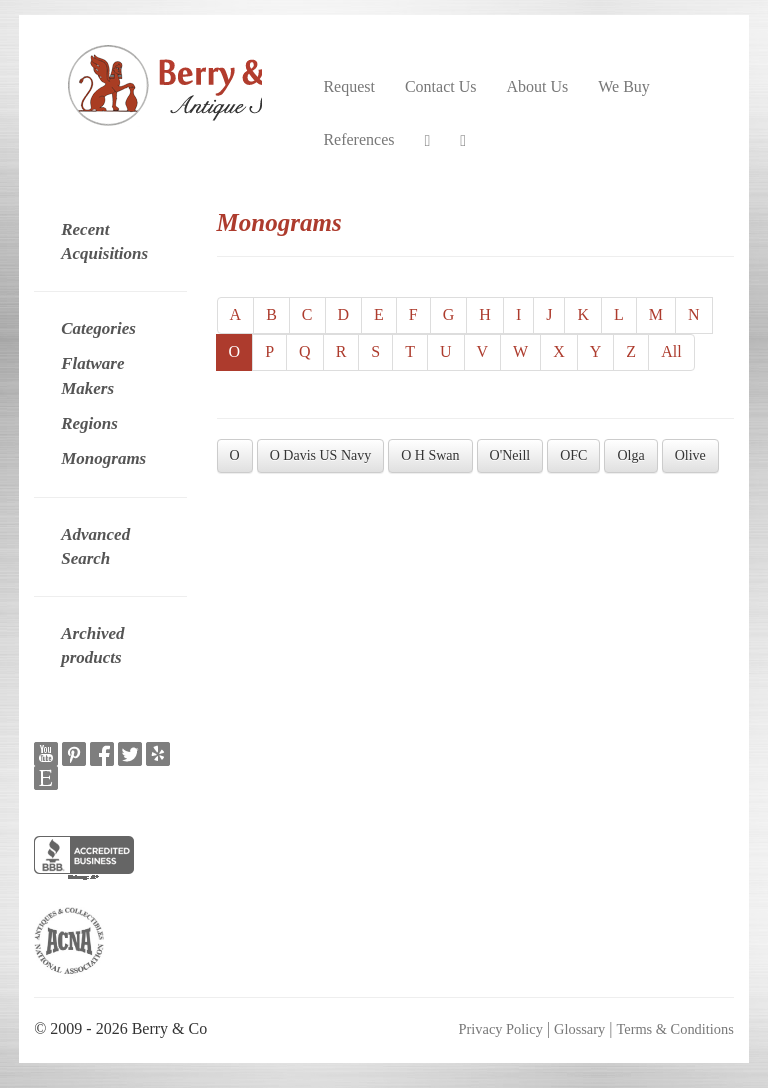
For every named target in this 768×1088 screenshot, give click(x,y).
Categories (98, 328)
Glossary (579, 1029)
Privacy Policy (501, 1029)
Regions (89, 423)
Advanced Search (95, 546)
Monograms (103, 458)
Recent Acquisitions (104, 241)
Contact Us (441, 86)
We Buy (624, 86)
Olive (690, 455)
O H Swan (430, 455)
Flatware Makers (92, 375)
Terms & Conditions (674, 1029)
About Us (537, 86)
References (358, 139)
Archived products (92, 645)
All (671, 351)
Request (349, 86)
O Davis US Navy (321, 455)
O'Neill (510, 455)
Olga (630, 455)
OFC (573, 455)
